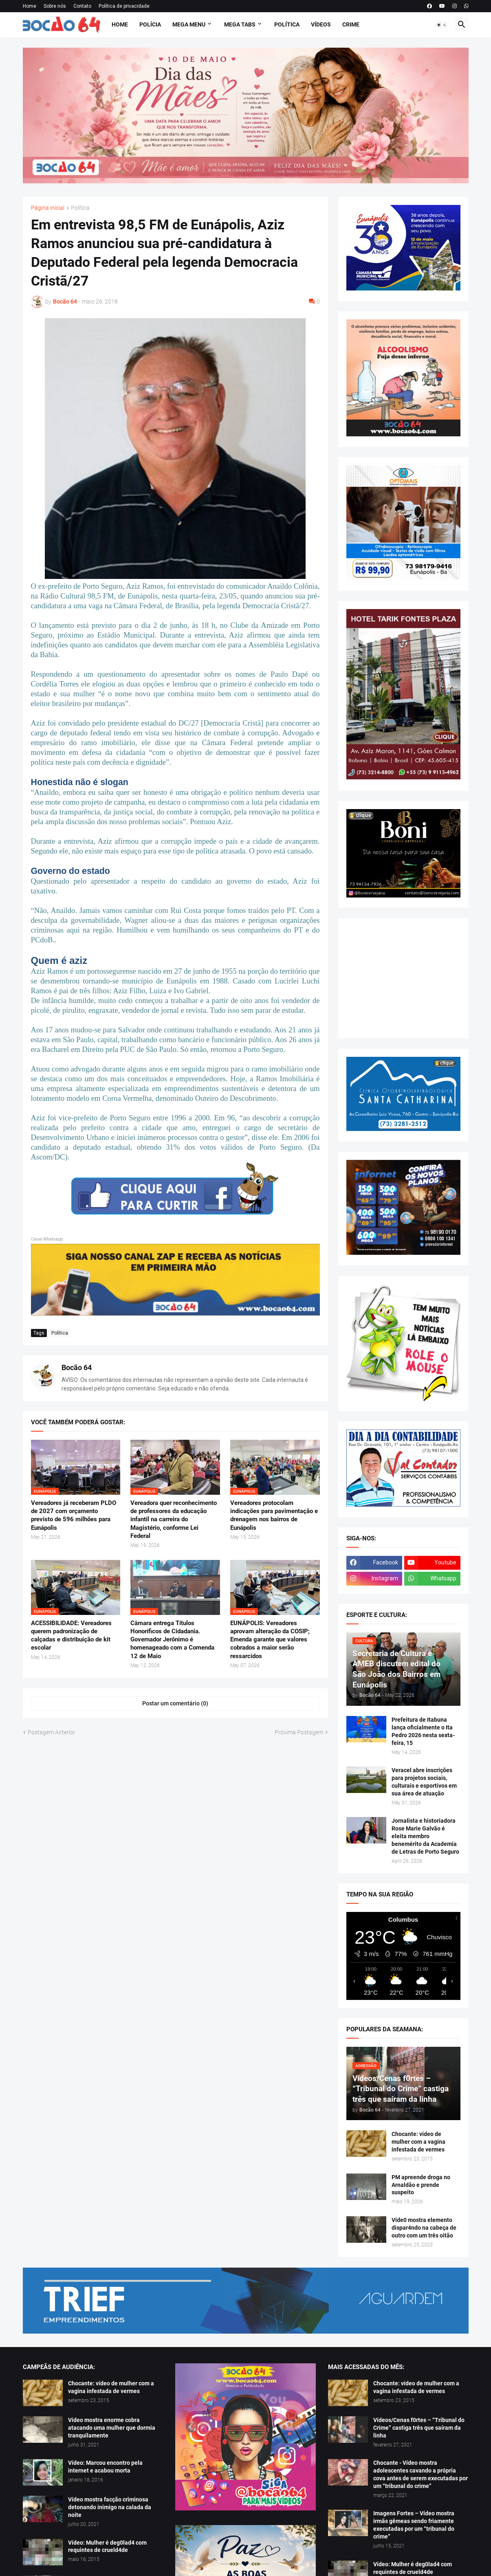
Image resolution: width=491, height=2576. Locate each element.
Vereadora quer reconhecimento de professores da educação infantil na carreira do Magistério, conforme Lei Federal (173, 1519)
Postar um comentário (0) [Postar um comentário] (175, 1703)
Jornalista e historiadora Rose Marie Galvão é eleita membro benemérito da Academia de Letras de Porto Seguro (425, 1836)
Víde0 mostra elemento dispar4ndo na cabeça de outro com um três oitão (424, 2228)
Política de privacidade (124, 6)
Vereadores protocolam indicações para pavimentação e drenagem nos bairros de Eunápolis (274, 1515)
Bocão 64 (77, 1367)
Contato (82, 6)
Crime (350, 24)
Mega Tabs (239, 24)
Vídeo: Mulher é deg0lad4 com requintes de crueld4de (107, 2546)
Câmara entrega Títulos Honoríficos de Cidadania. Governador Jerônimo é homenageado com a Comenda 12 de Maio (172, 1639)
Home (29, 6)
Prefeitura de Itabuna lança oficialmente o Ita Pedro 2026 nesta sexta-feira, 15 (423, 1731)
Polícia (150, 24)
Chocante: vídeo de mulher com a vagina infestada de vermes (418, 2142)
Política (286, 24)
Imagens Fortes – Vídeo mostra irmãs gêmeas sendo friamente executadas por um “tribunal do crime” (413, 2525)
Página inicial (47, 208)
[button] (442, 25)
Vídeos (321, 24)
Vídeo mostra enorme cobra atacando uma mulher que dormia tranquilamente (111, 2428)
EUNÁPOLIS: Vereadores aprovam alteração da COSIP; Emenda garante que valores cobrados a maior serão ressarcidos (270, 1639)
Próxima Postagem (299, 1732)
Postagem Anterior (51, 1732)
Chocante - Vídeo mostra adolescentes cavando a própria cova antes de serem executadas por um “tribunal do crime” (420, 2474)
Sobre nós (55, 6)
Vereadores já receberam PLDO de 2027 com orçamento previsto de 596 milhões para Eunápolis (73, 1515)
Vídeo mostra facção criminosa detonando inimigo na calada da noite (109, 2507)
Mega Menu (188, 24)
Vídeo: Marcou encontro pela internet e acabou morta (105, 2466)
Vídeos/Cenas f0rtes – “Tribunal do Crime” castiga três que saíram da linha (419, 2428)
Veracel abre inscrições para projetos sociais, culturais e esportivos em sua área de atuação (424, 1782)
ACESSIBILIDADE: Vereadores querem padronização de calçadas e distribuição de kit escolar (71, 1635)
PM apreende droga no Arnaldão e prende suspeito (421, 2185)
